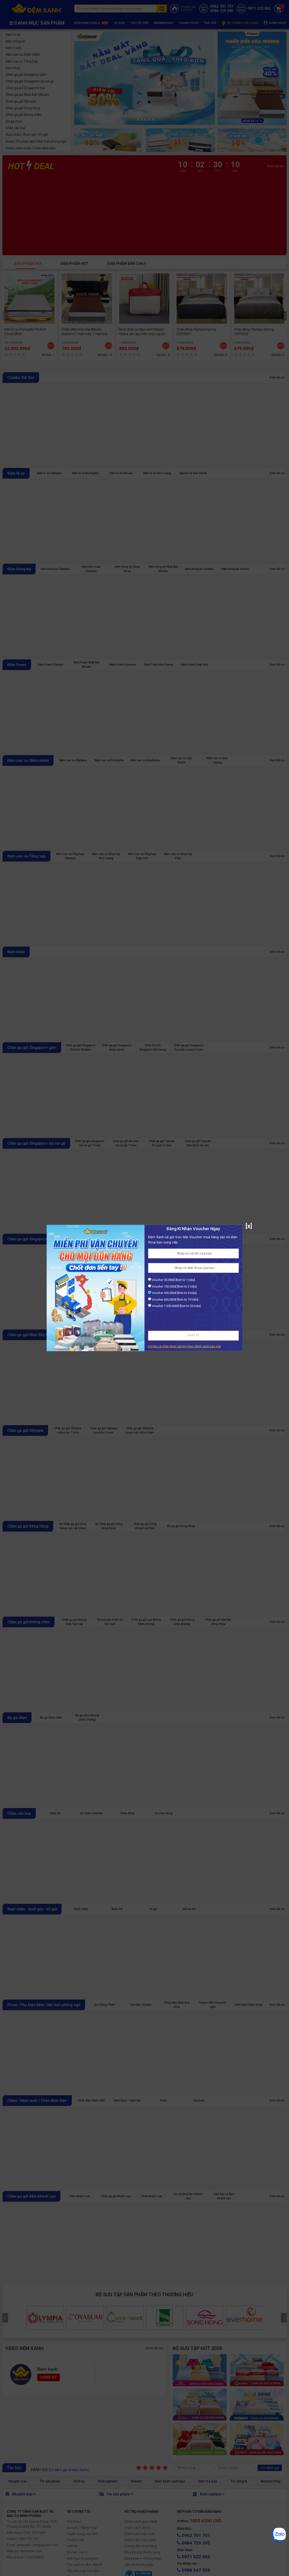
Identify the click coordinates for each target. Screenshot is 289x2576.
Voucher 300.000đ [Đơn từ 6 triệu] (172, 1293)
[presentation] (184, 1319)
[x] (249, 1226)
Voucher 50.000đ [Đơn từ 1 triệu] (171, 1280)
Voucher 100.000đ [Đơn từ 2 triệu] (172, 1286)
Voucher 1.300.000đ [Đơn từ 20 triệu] (174, 1306)
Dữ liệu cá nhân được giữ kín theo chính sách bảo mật (184, 1346)
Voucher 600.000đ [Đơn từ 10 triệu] (173, 1299)
